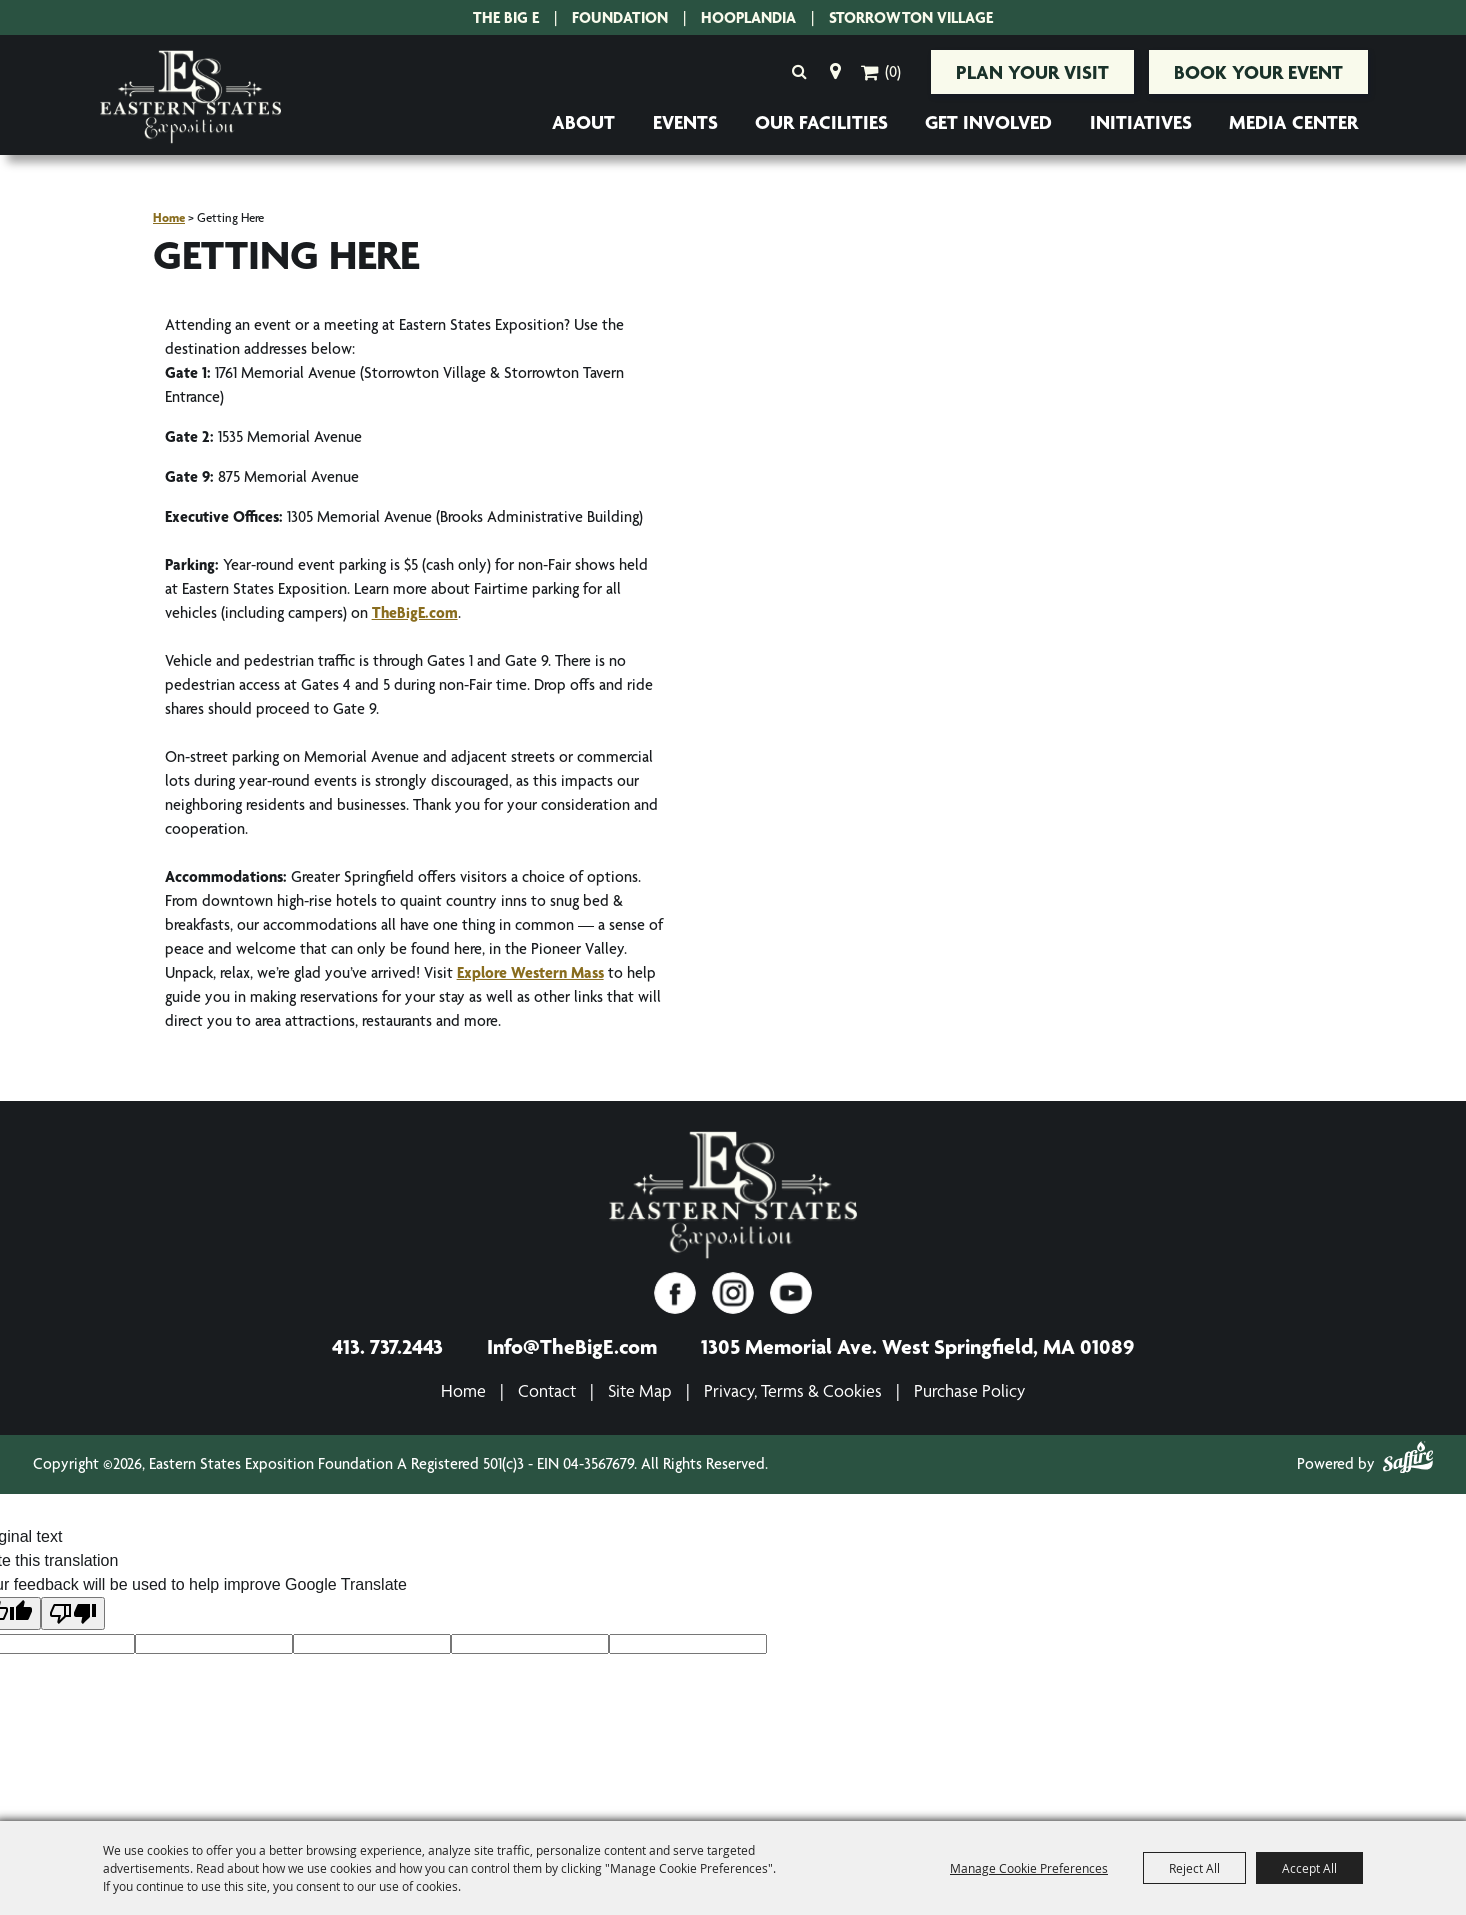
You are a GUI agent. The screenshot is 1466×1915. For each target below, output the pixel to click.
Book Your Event (1258, 72)
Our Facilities (821, 122)
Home (169, 217)
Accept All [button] (1309, 1868)
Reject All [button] (1194, 1868)
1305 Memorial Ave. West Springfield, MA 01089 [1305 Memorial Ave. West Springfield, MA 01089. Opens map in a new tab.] (917, 1346)
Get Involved (988, 122)
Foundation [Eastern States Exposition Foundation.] (620, 17)
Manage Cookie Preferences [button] (1029, 1868)
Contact (547, 1390)
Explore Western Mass (530, 972)
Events (685, 122)
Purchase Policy (969, 1390)
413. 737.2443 (387, 1346)
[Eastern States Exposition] (733, 1196)
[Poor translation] (73, 1613)
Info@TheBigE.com (572, 1346)
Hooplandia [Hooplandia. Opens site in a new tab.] (748, 17)
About (583, 122)
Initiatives (1141, 122)
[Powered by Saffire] (1408, 1461)
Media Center (1293, 122)
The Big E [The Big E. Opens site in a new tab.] (506, 17)
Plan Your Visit (1032, 72)
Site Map (640, 1390)
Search (799, 72)
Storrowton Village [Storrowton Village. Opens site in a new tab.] (911, 17)
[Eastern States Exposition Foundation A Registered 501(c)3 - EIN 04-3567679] (190, 97)
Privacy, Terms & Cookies (793, 1390)
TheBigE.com (415, 612)
